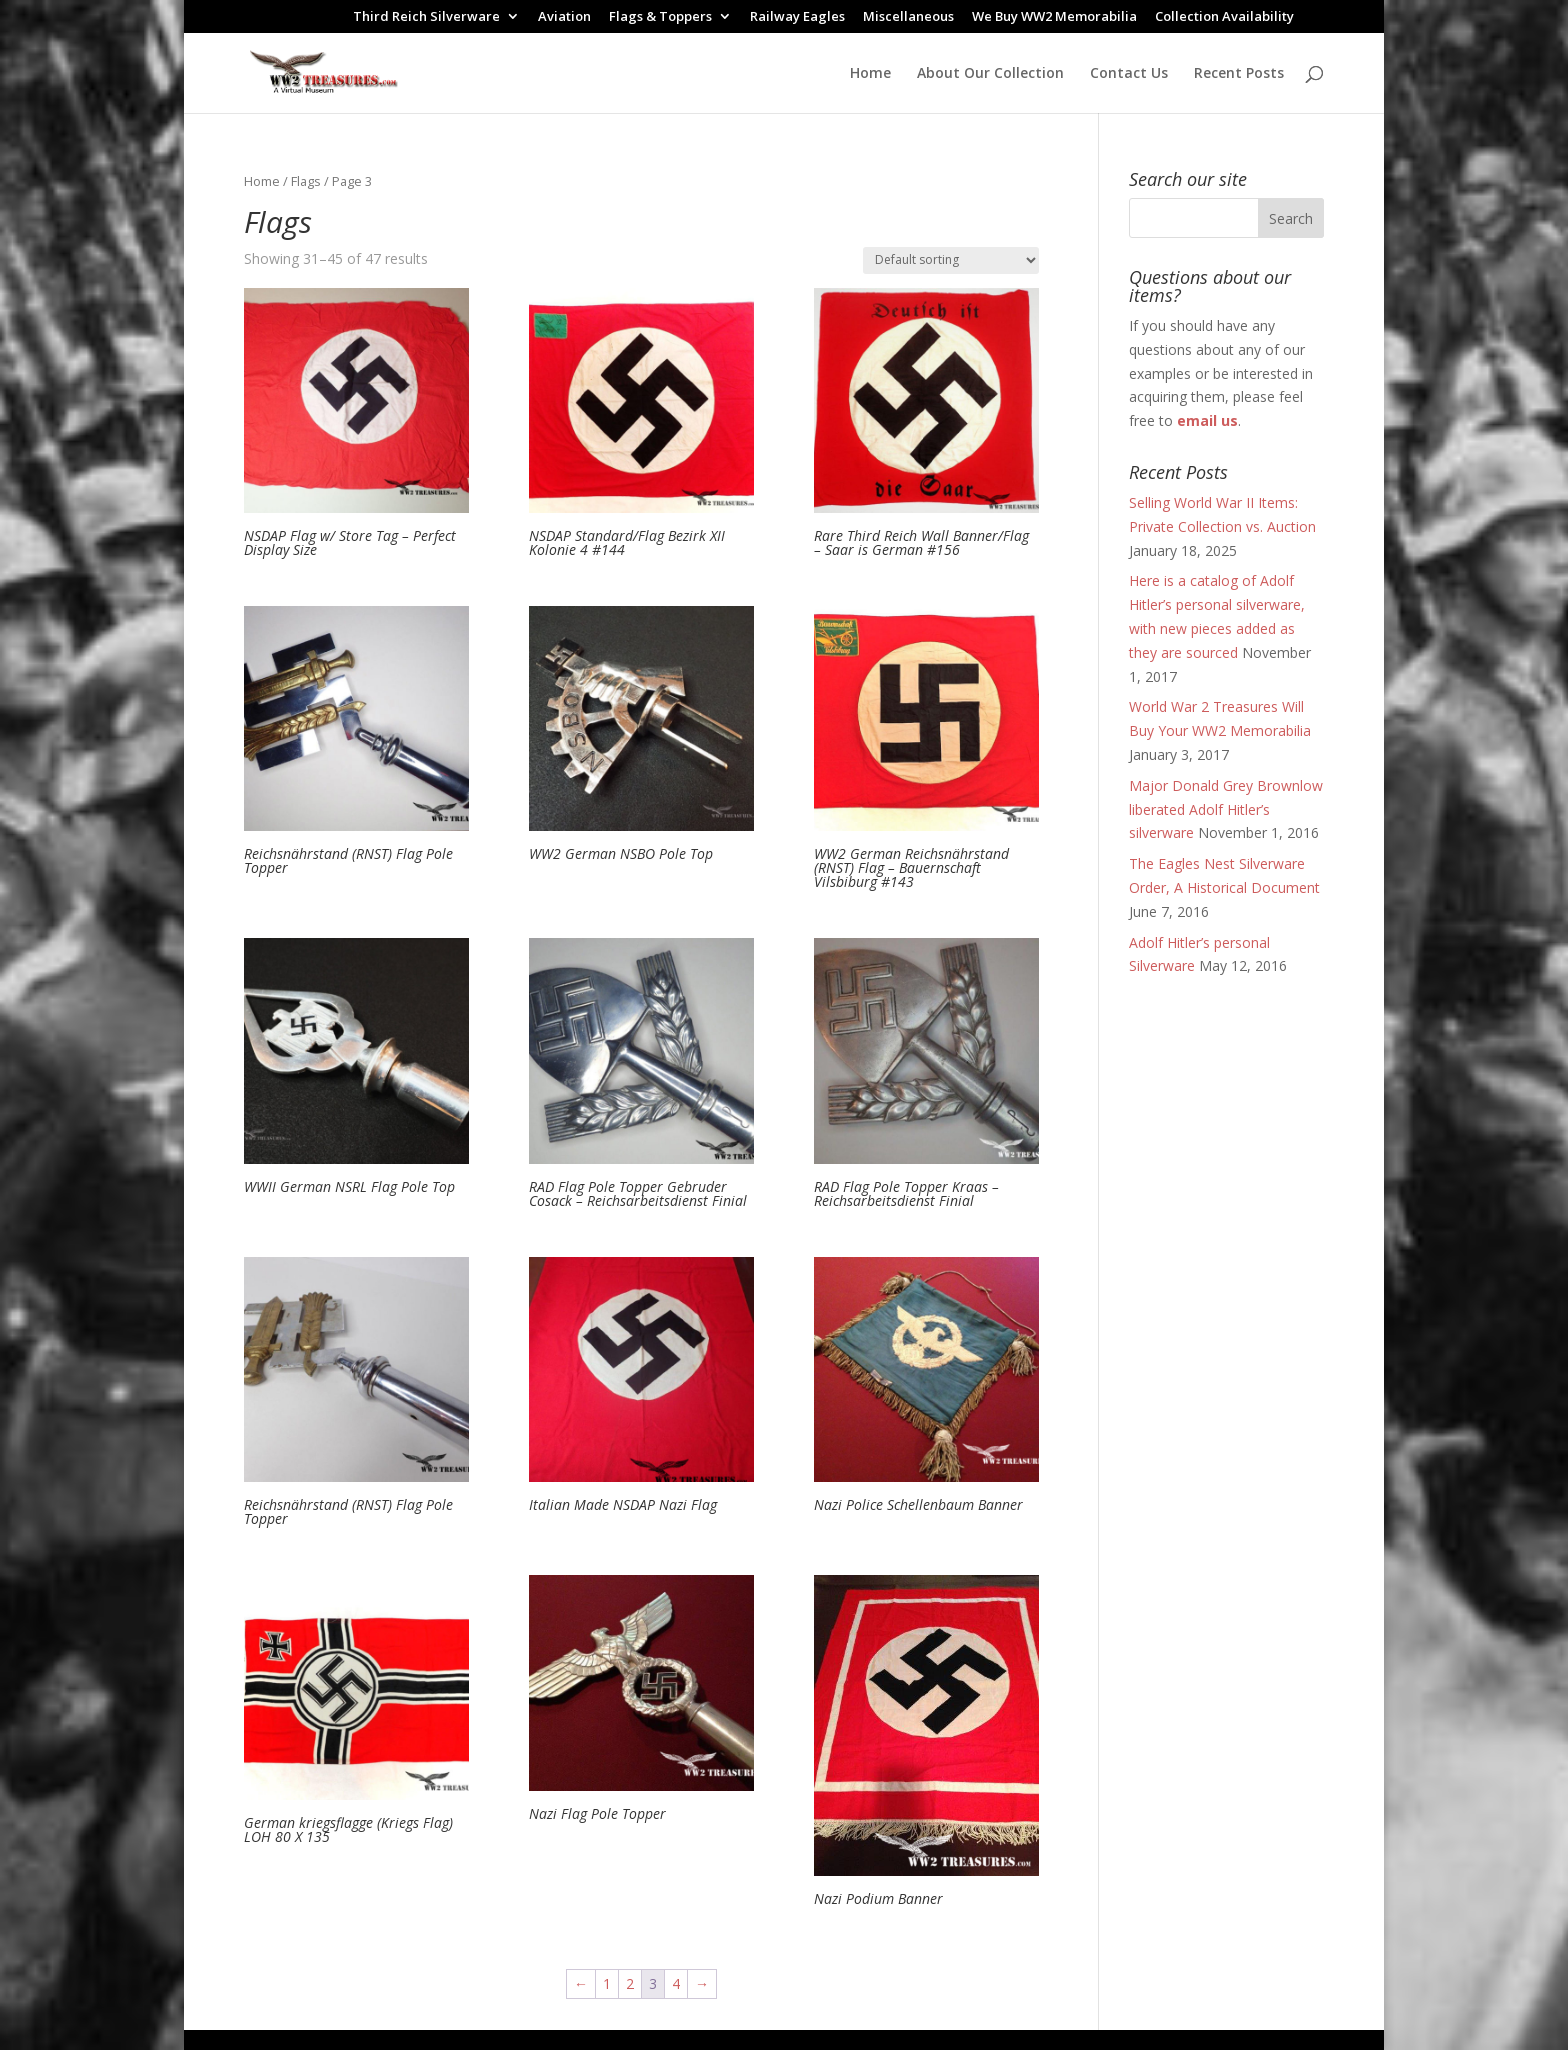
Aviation (564, 17)
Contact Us (1129, 74)
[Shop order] (951, 260)
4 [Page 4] (676, 1983)
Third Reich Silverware (426, 17)
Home (870, 74)
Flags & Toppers (660, 17)
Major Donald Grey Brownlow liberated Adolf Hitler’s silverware (1226, 809)
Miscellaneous (908, 17)
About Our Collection (990, 74)
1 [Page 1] (607, 1983)
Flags (306, 181)
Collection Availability (1224, 17)
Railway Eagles (797, 17)
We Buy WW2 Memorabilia (1054, 17)
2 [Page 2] (630, 1983)
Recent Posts (1239, 74)
